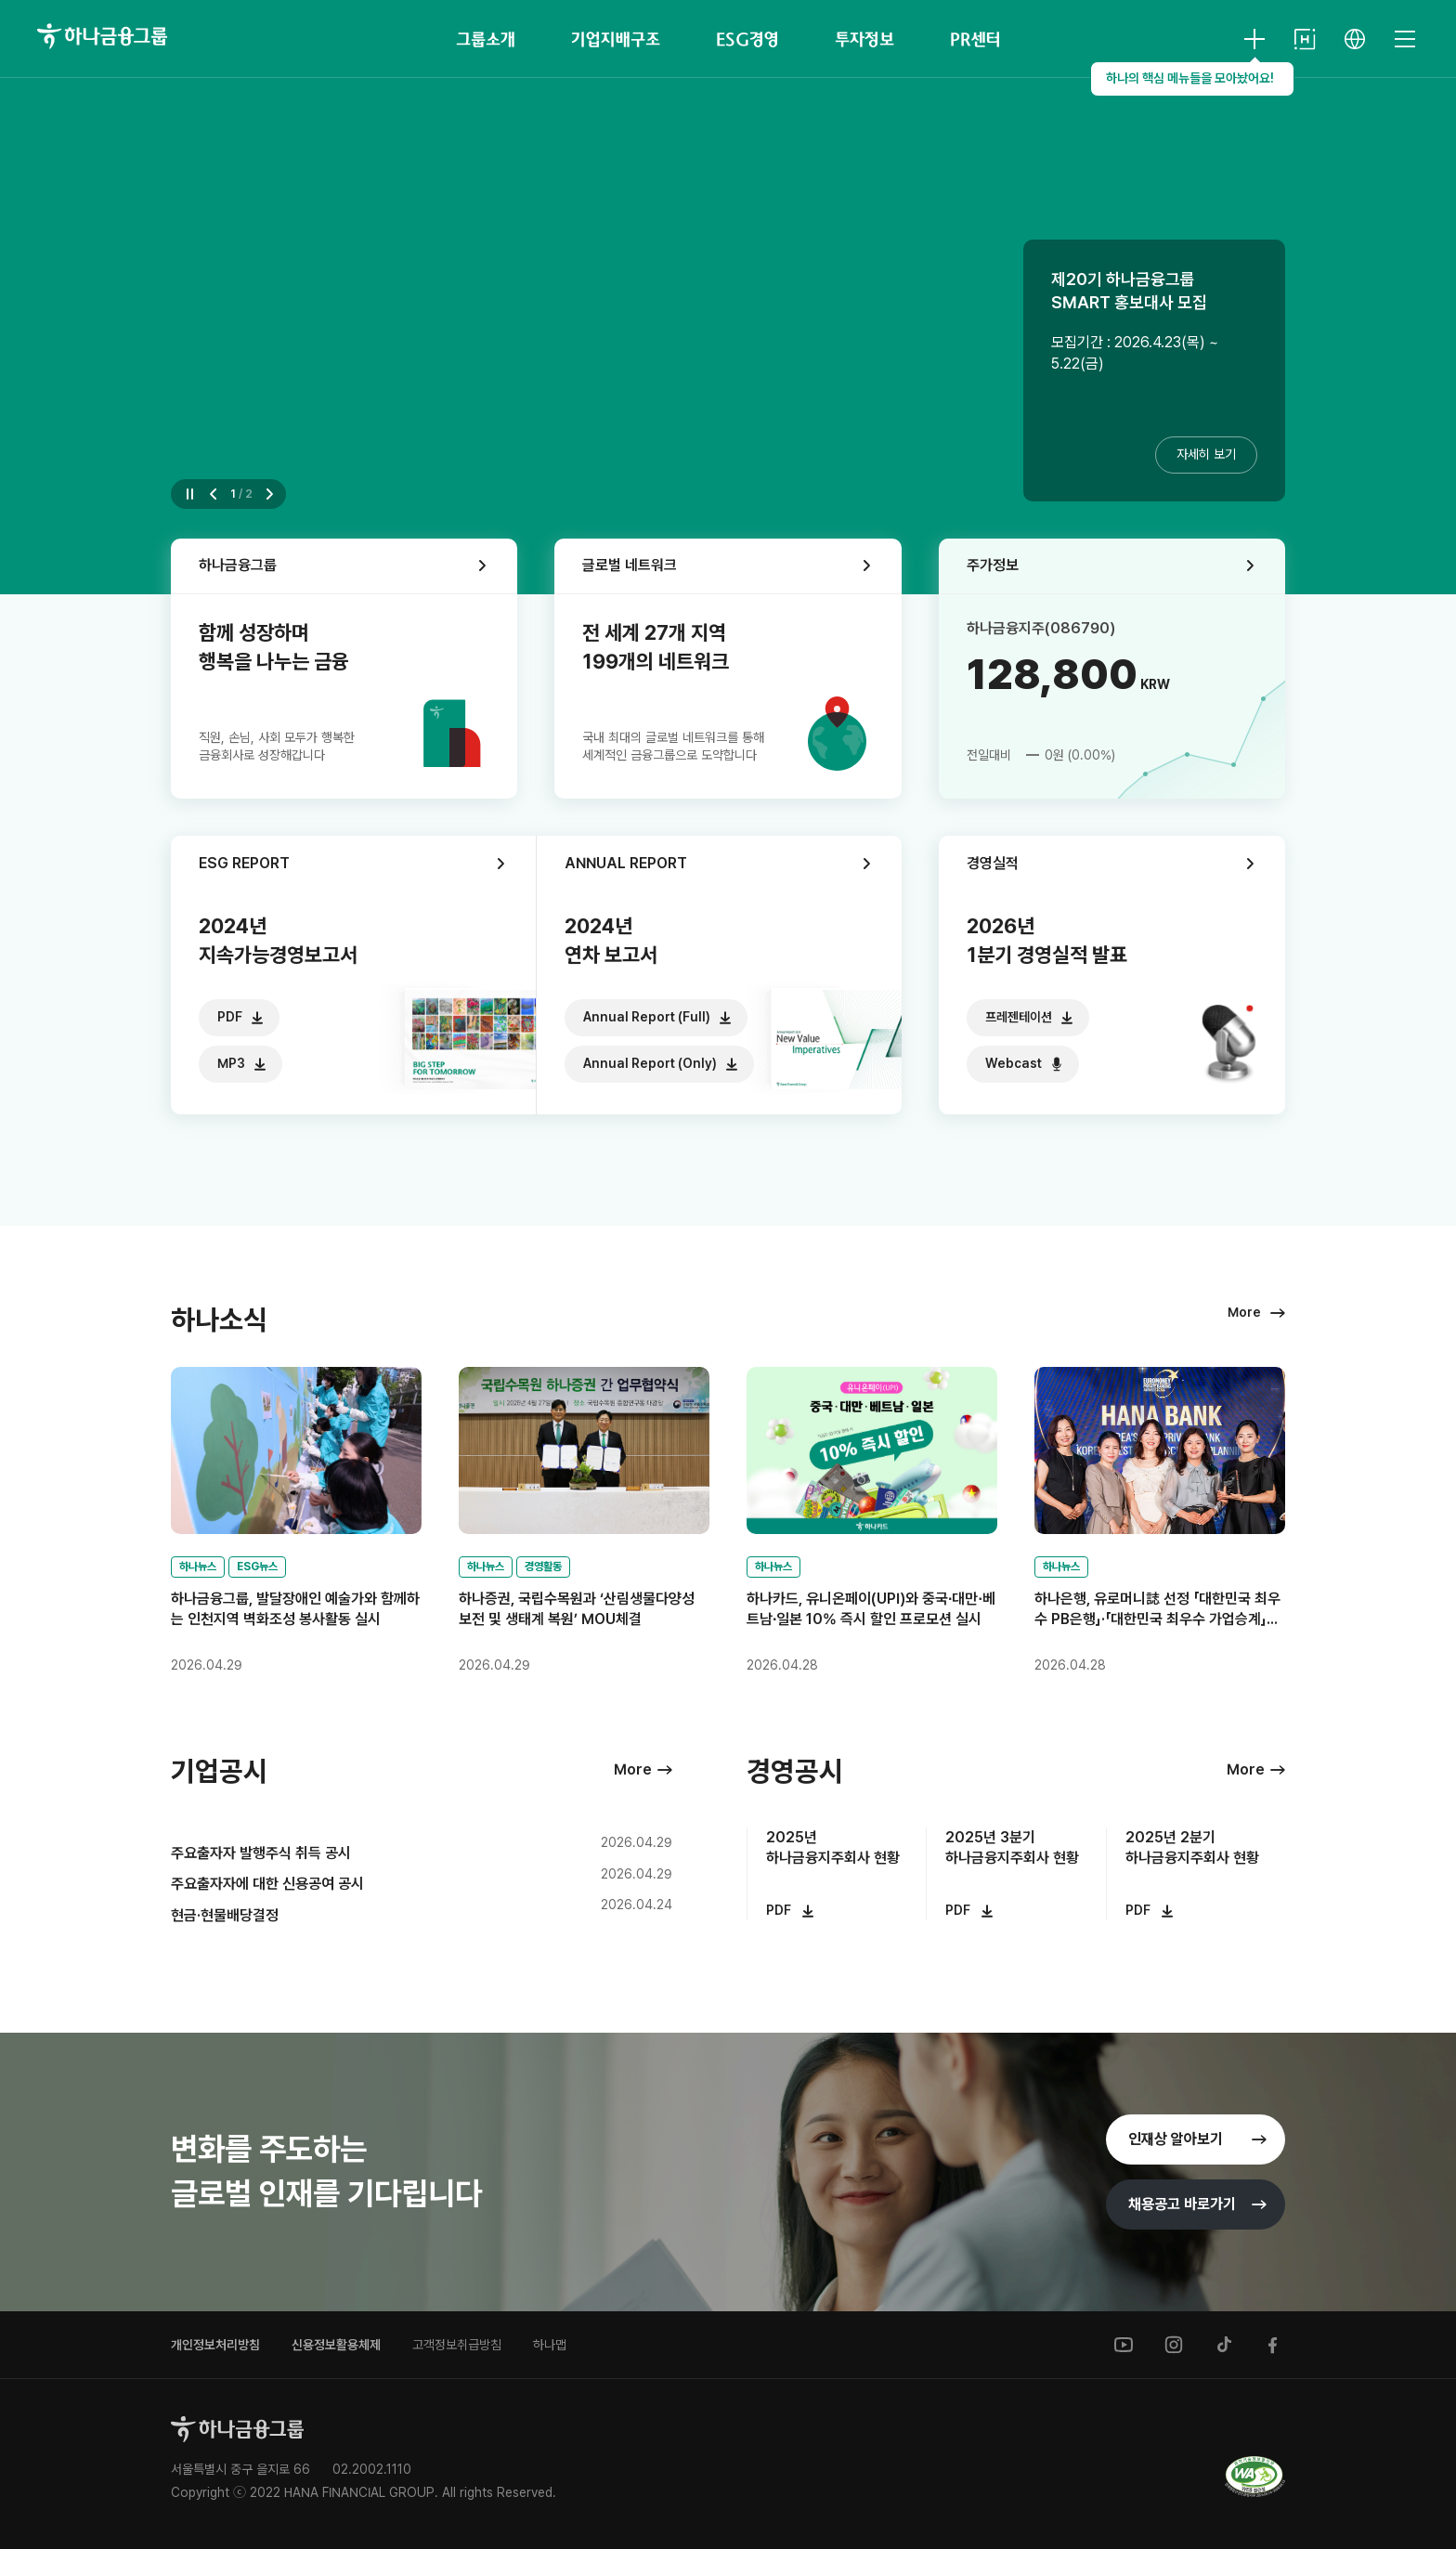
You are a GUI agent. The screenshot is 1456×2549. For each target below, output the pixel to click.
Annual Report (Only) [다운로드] (650, 1063)
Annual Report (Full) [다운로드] (646, 1016)
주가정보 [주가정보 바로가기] (993, 565)
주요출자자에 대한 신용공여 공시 (267, 1883)
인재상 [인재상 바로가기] (1175, 2139)
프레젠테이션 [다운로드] (1018, 1016)
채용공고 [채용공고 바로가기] (1182, 2204)
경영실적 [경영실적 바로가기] (993, 863)
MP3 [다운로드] (231, 1063)
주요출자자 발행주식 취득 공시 (261, 1853)
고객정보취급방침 (456, 2344)
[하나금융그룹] (102, 36)
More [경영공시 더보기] (1246, 1769)
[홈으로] (237, 2429)
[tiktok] (1224, 2345)
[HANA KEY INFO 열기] (1254, 39)
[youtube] (1123, 2345)
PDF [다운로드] (229, 1016)
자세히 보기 (1206, 454)
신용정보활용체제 (336, 2344)
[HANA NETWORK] (1305, 39)
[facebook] (1274, 2345)
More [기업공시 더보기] (633, 1769)
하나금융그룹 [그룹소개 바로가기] (238, 565)
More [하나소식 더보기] (1244, 1312)
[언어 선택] (1355, 39)
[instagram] (1174, 2345)
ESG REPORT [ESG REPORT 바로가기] (244, 863)
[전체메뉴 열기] (1405, 39)
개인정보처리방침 (215, 2344)
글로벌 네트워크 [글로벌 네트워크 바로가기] (629, 565)
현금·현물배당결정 (225, 1915)
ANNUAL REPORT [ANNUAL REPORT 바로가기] (626, 863)
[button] (215, 494)
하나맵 (549, 2344)
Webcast (1013, 1063)
